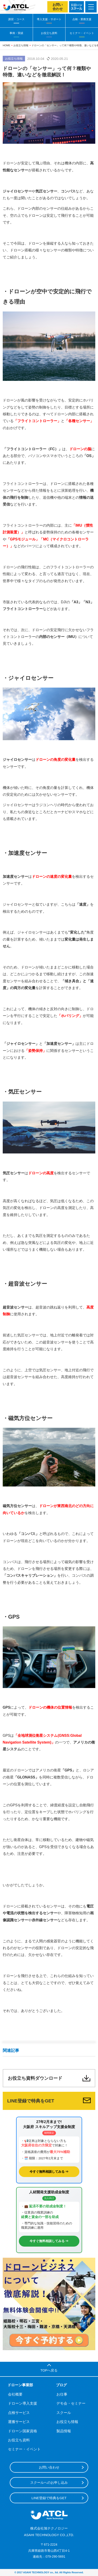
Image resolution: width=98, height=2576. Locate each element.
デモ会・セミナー (70, 2403)
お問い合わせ (58, 7)
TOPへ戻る (49, 2370)
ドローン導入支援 (22, 2403)
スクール (63, 2413)
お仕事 (61, 2394)
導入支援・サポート (49, 19)
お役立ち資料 (49, 33)
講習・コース (16, 19)
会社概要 (15, 2394)
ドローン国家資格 (22, 2431)
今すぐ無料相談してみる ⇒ (49, 2171)
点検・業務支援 (81, 19)
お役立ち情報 (14, 58)
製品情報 (63, 2431)
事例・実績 (16, 33)
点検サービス (19, 2413)
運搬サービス (19, 2422)
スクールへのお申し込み (49, 2482)
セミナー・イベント (82, 33)
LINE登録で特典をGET (30, 2100)
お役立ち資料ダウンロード (35, 2078)
